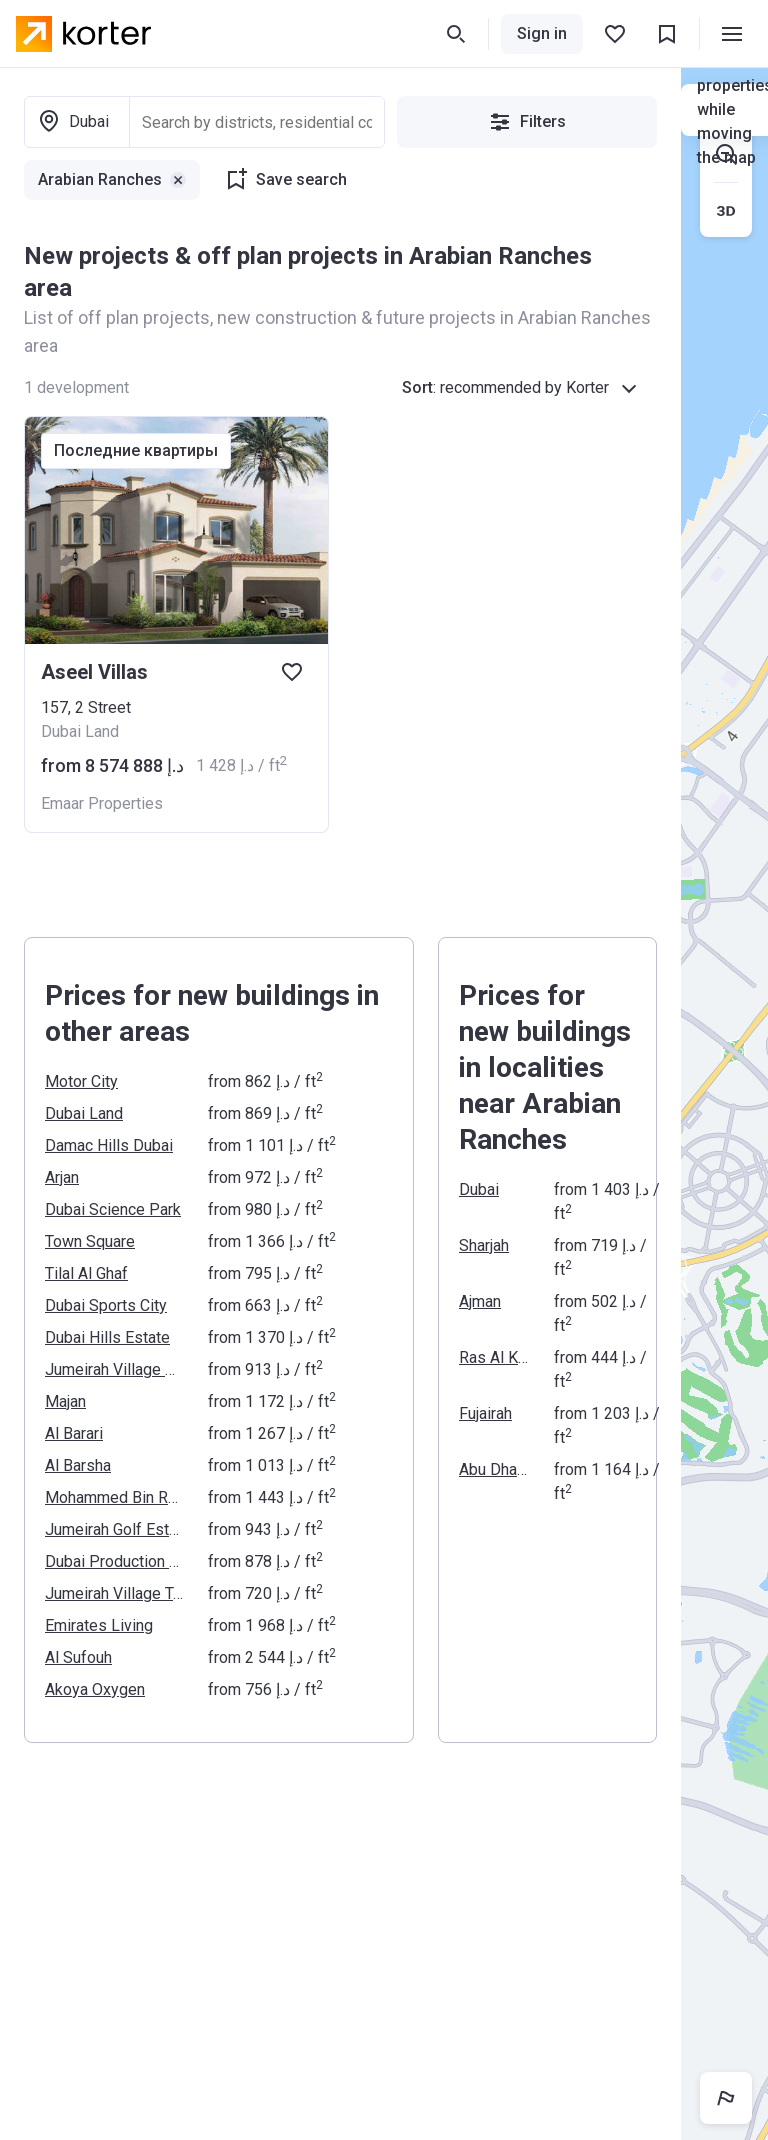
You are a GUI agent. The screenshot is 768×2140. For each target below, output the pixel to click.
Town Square (90, 1241)
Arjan (62, 1177)
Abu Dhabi (494, 1469)
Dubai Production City (114, 1561)
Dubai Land (84, 1113)
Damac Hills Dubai (109, 1145)
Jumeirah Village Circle (114, 1369)
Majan (65, 1401)
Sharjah (484, 1245)
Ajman (480, 1301)
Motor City (81, 1081)
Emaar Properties (102, 803)
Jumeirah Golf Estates (114, 1529)
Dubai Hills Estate (107, 1337)
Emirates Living (99, 1625)
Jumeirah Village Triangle (114, 1593)
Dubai (479, 1189)
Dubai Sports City (106, 1305)
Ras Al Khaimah (494, 1357)
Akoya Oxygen (95, 1689)
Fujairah (485, 1413)
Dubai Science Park (113, 1209)
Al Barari (74, 1433)
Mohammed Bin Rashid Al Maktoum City (114, 1497)
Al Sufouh (78, 1657)
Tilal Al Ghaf (86, 1273)
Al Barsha (78, 1465)
